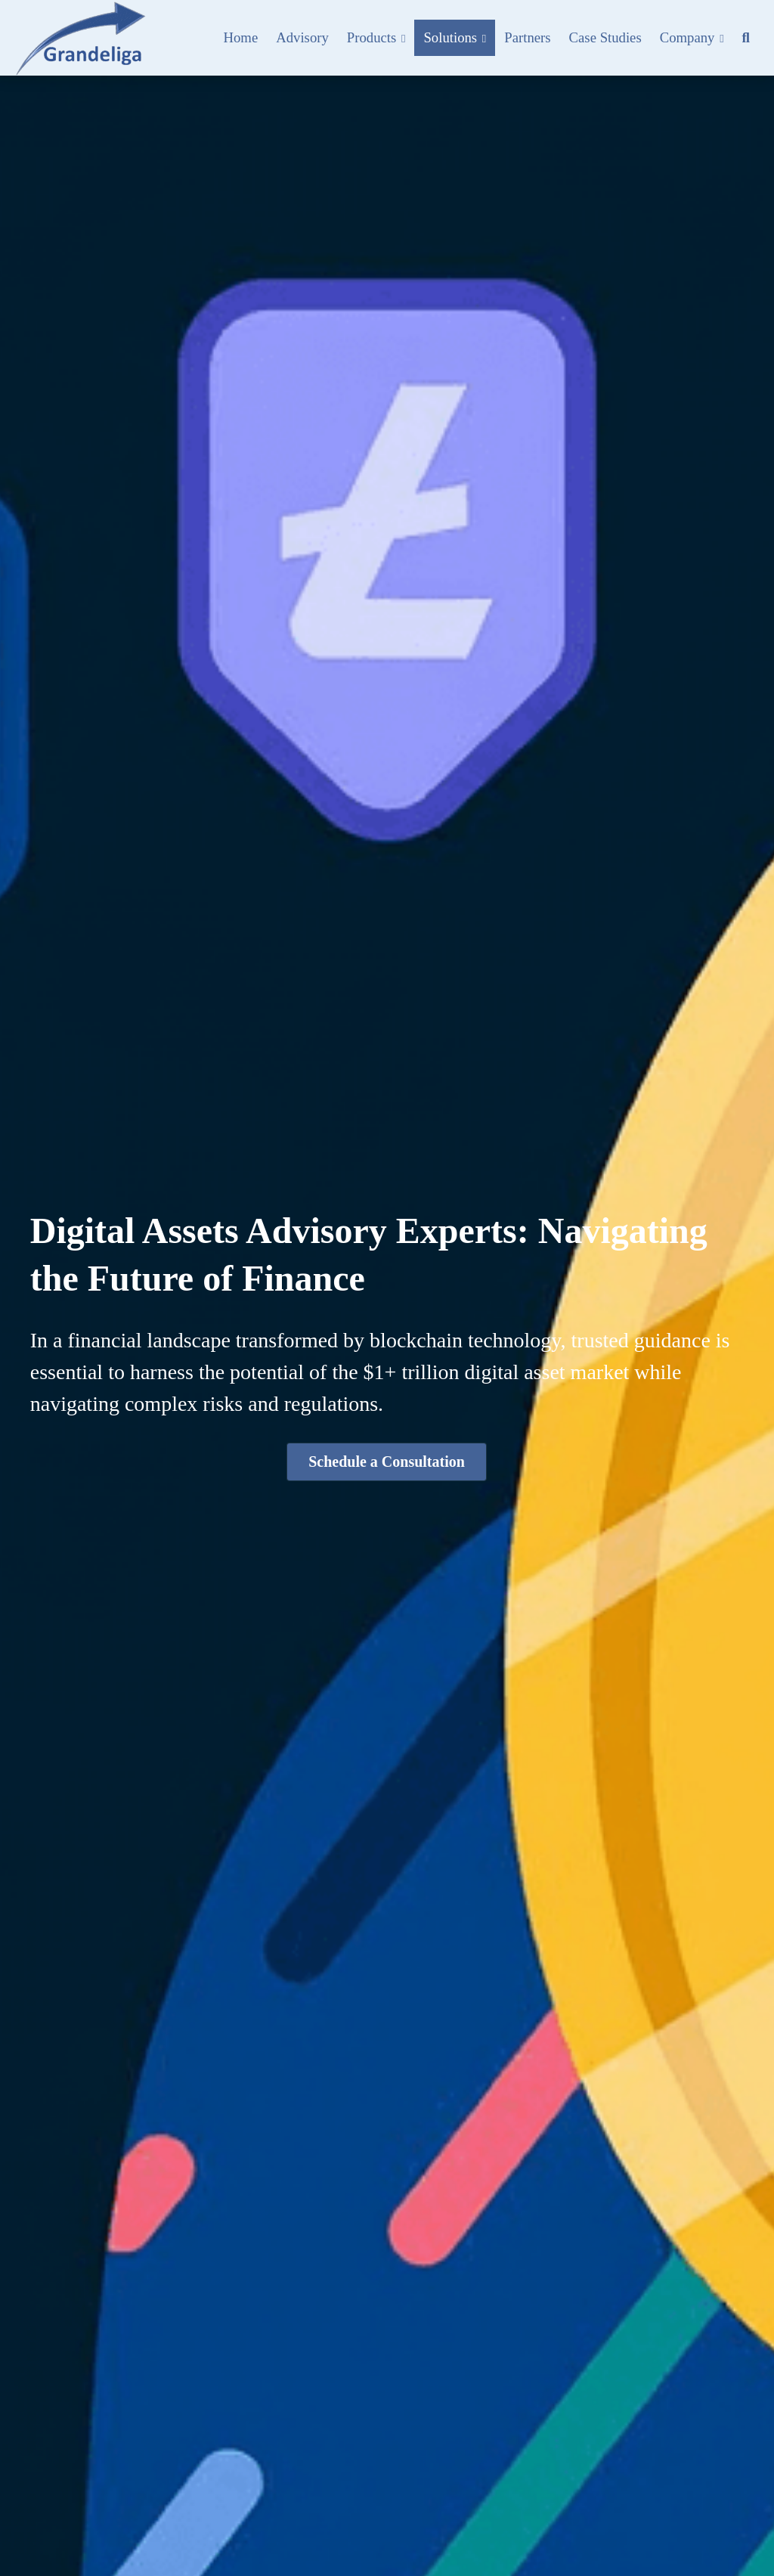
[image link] (80, 36)
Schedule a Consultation (386, 1461)
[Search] (746, 38)
